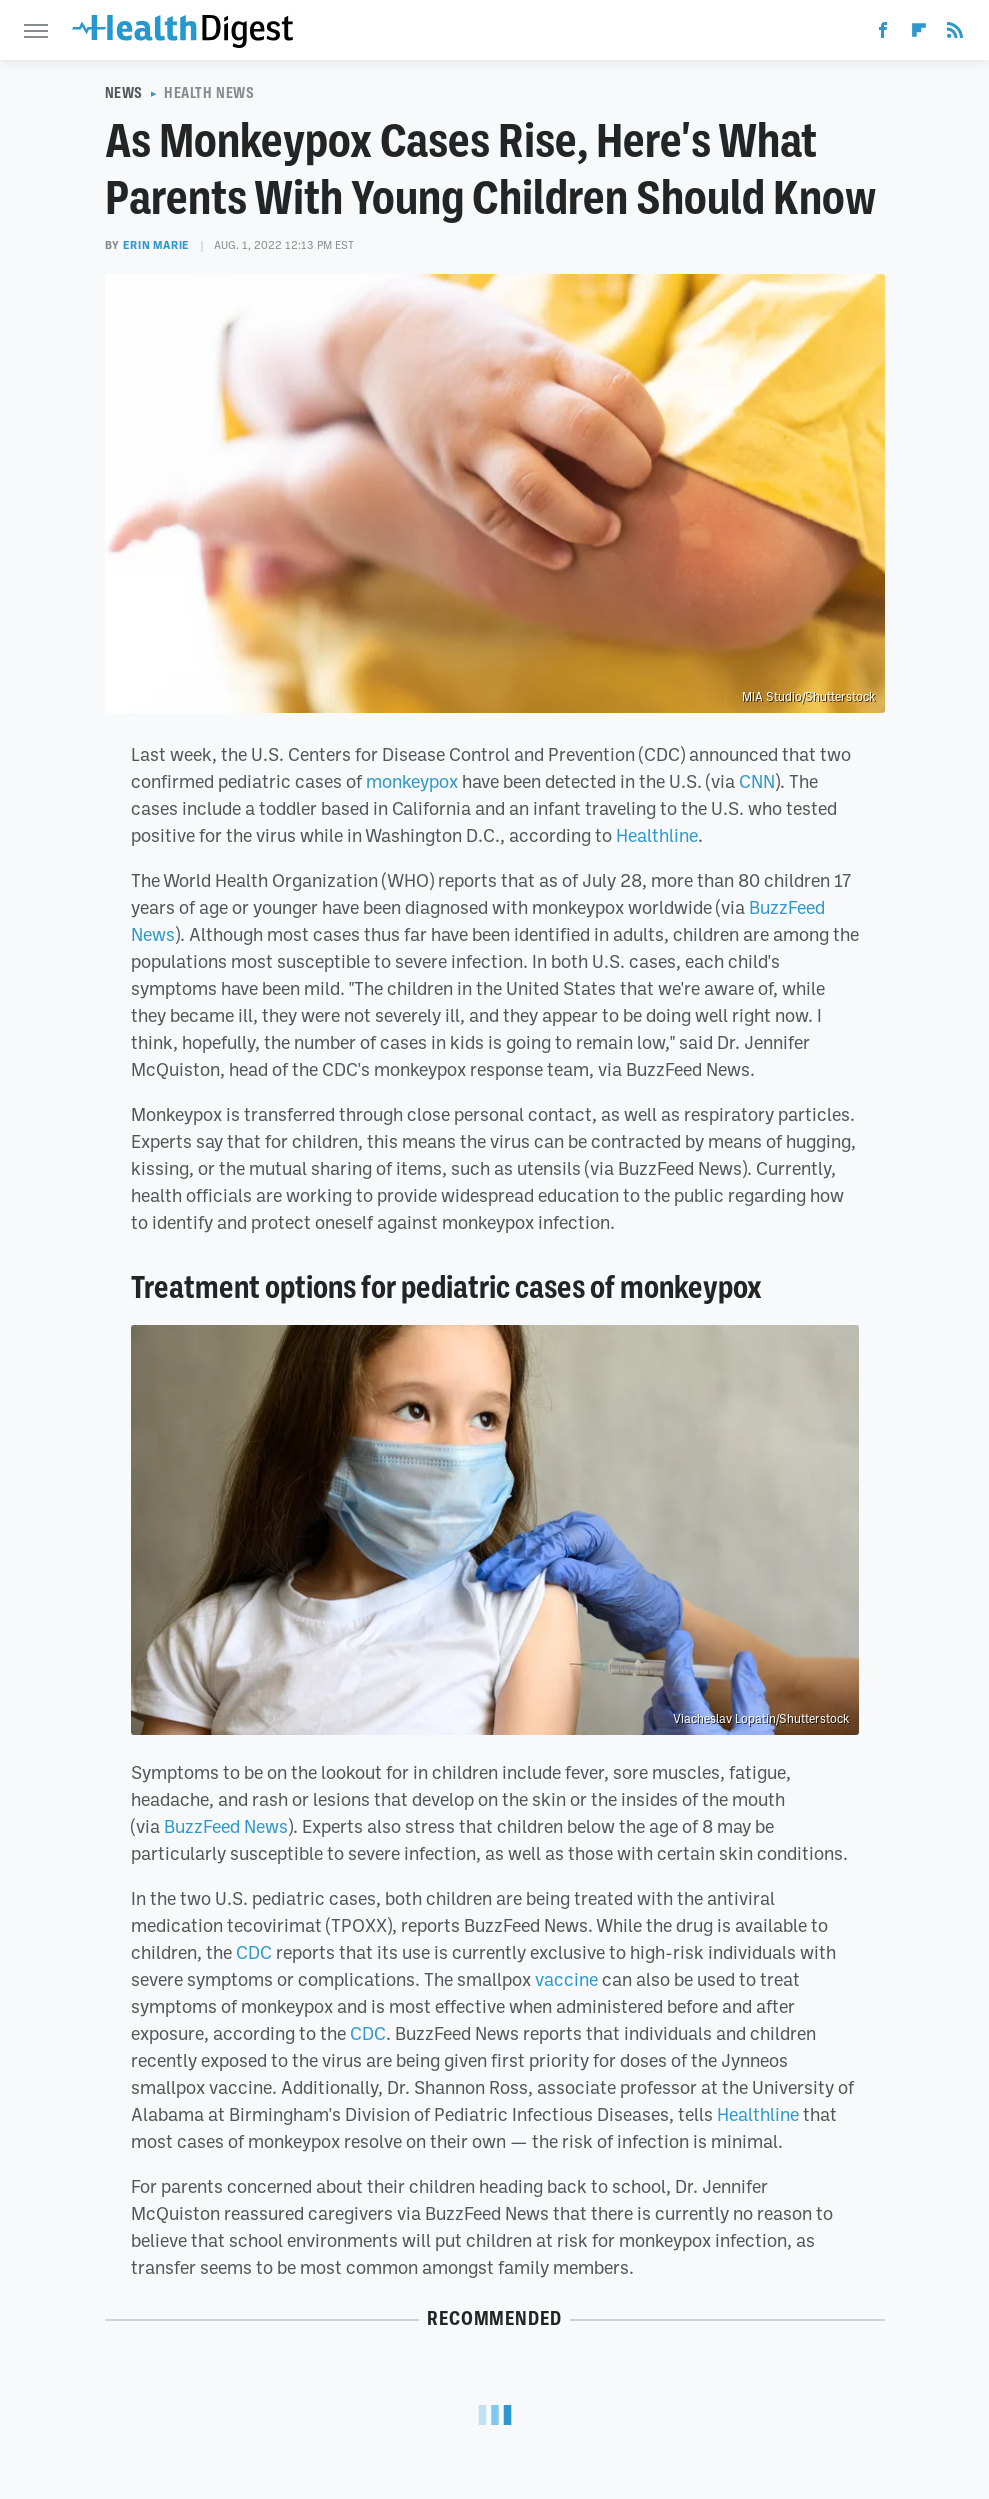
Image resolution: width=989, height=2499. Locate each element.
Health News (209, 93)
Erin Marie (156, 245)
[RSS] (955, 34)
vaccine (566, 1979)
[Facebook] (883, 34)
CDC (254, 1952)
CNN (757, 781)
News (124, 93)
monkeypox (412, 781)
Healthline (657, 835)
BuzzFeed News (226, 1826)
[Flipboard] (919, 34)
